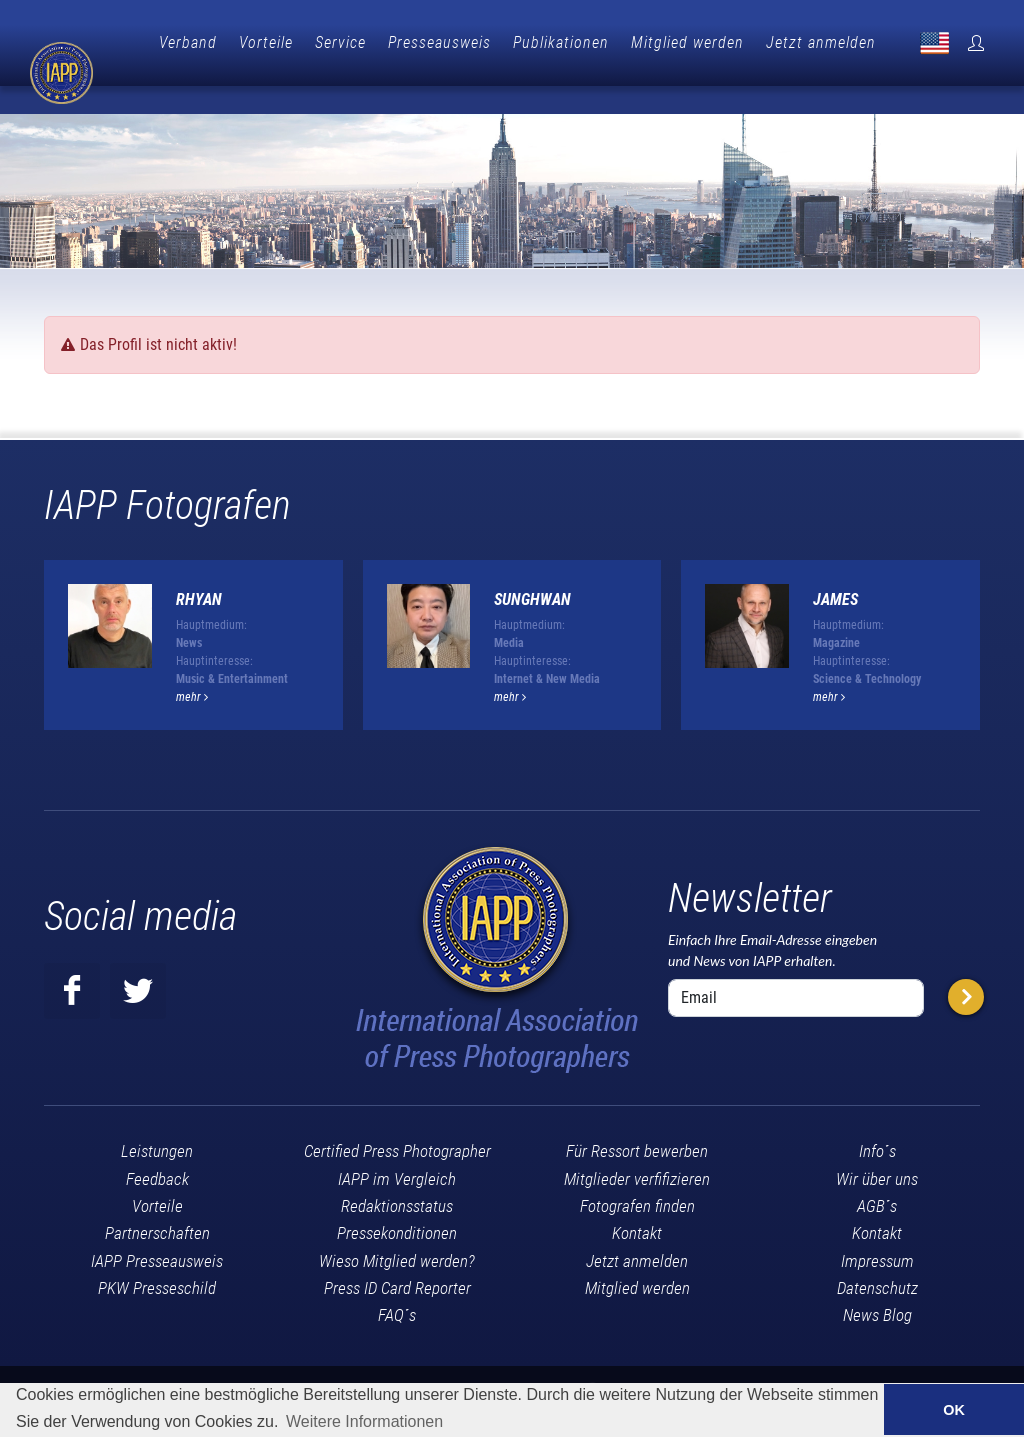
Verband (285, 42)
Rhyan (199, 566)
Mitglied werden (784, 42)
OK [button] (954, 1410)
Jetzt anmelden (918, 42)
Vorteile (363, 42)
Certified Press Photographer (397, 1118)
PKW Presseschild (157, 1255)
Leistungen (157, 1118)
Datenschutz (877, 1255)
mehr (192, 664)
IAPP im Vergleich (397, 1146)
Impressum (877, 1228)
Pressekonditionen (397, 1200)
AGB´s (877, 1173)
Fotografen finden (637, 1173)
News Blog (877, 1282)
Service (437, 42)
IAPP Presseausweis (157, 1228)
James (835, 566)
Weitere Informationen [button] (364, 1421)
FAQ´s (397, 1282)
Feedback (157, 1146)
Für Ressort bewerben (637, 1118)
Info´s (877, 1118)
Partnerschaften (157, 1200)
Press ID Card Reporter (397, 1255)
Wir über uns (877, 1146)
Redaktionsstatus (397, 1173)
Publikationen (658, 42)
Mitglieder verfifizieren (637, 1146)
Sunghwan (532, 566)
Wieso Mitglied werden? (397, 1228)
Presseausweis (536, 42)
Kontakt (637, 1200)
